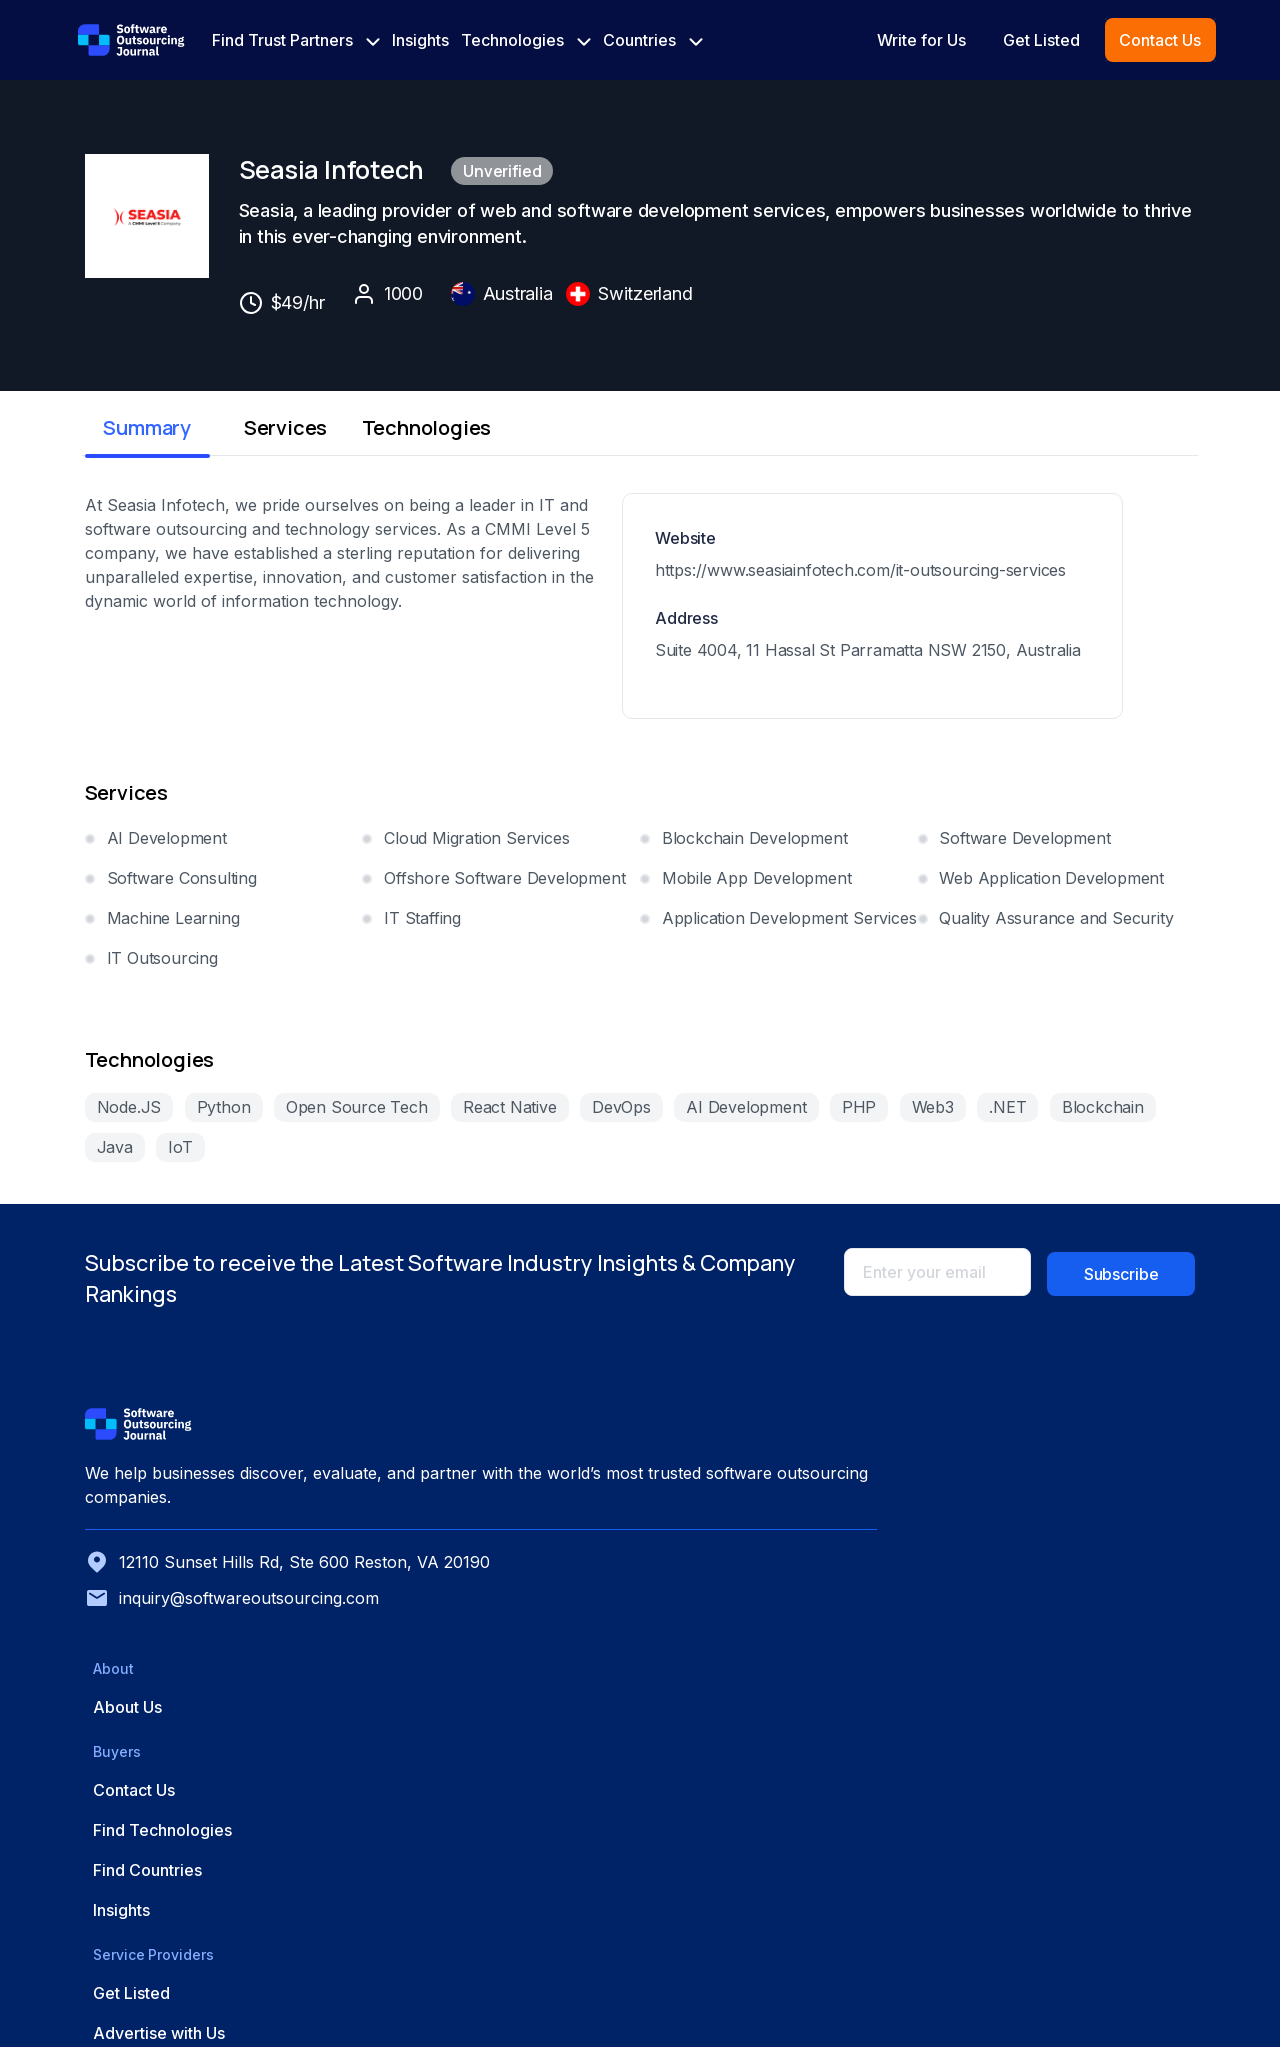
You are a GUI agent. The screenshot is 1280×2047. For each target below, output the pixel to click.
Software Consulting (174, 1044)
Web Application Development (1055, 1044)
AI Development (159, 1004)
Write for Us (921, 40)
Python (221, 1296)
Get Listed (1041, 40)
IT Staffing (419, 1084)
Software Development (1028, 1004)
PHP (879, 1296)
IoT (300, 1341)
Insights (420, 40)
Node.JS (122, 1296)
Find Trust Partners (296, 40)
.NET (1037, 1296)
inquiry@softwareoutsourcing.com (225, 1866)
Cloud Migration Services (473, 1004)
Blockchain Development (755, 1004)
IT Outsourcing (154, 1124)
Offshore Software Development (501, 1044)
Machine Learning (165, 1084)
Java (230, 1341)
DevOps (632, 1296)
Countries (653, 40)
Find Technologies (915, 1725)
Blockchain (131, 1341)
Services (371, 504)
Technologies (526, 40)
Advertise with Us (1102, 1725)
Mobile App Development (757, 1044)
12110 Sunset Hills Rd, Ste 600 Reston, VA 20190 (255, 1818)
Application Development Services (789, 1084)
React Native (517, 1296)
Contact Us (1160, 40)
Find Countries (900, 1765)
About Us (690, 1685)
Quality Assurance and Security (1060, 1084)
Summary (165, 504)
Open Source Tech (359, 1296)
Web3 (958, 1296)
